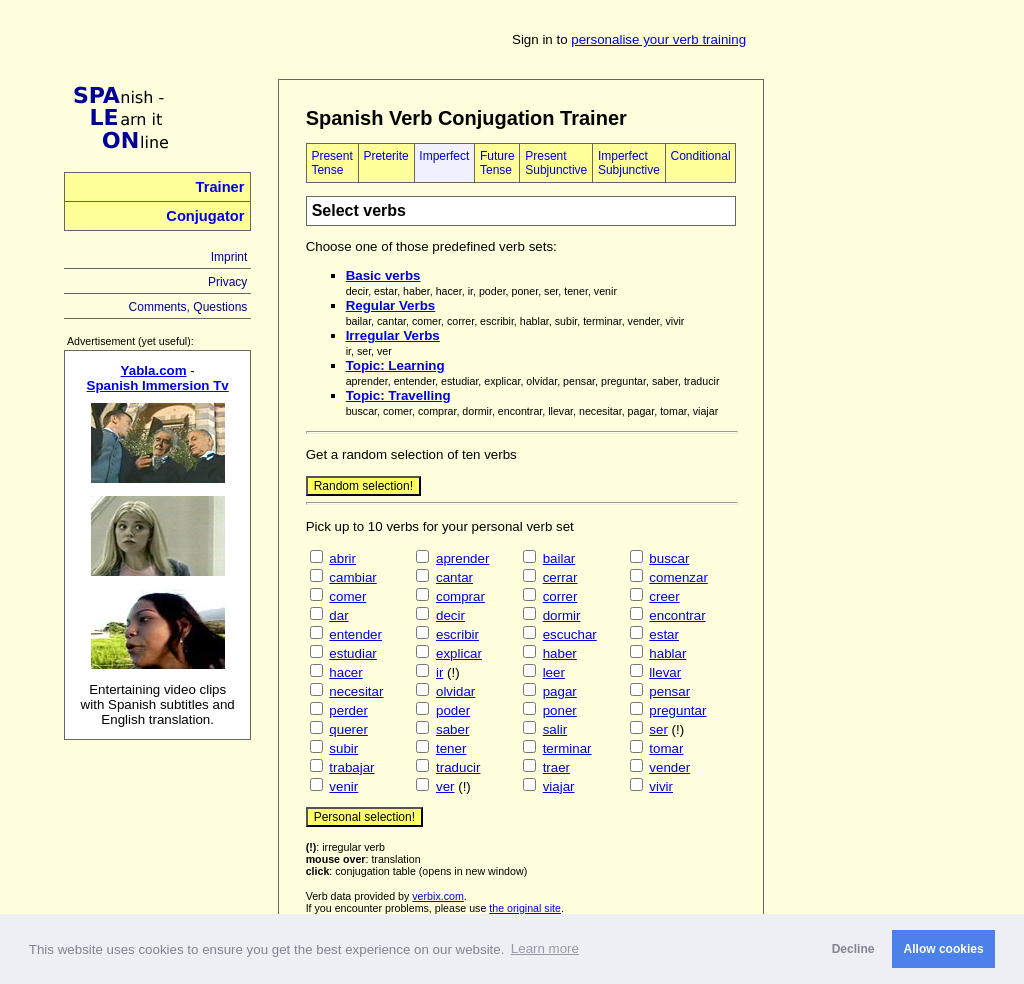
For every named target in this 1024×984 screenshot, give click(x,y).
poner (560, 710)
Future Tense (497, 163)
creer (664, 596)
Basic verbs (383, 275)
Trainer (220, 187)
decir (450, 615)
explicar (459, 653)
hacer (345, 672)
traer (556, 767)
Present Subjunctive (556, 163)
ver (445, 786)
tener (451, 748)
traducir (458, 767)
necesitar (356, 691)
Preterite (385, 156)
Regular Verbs (391, 305)
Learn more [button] (545, 948)
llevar (665, 672)
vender (669, 767)
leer (554, 672)
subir (343, 748)
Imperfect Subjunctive (629, 163)
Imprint (229, 257)
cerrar (560, 577)
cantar (454, 577)
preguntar (677, 710)
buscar (669, 558)
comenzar (678, 577)
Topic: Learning (395, 365)
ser (658, 729)
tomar (666, 748)
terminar (567, 748)
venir (343, 786)
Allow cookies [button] (944, 949)
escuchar (570, 634)
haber (560, 653)
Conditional (701, 156)
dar (338, 615)
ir (439, 672)
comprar (460, 596)
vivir (661, 786)
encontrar (677, 615)
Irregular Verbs (393, 335)
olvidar (455, 691)
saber (452, 729)
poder (453, 710)
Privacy (227, 282)
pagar (560, 691)
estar (664, 634)
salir (555, 729)
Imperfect (444, 156)
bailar (559, 558)
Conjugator (205, 216)
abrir (342, 558)
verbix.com (438, 896)
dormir (562, 615)
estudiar (352, 653)
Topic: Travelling (398, 395)
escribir (457, 634)
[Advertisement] (884, 379)
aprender (462, 558)
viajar (559, 786)
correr (560, 596)
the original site (525, 908)
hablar (667, 653)
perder (348, 710)
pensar (669, 691)
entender (355, 634)
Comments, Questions (188, 307)
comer (347, 596)
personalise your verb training (658, 39)
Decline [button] (853, 949)
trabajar (351, 767)
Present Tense (331, 163)
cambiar (352, 577)
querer (348, 729)
